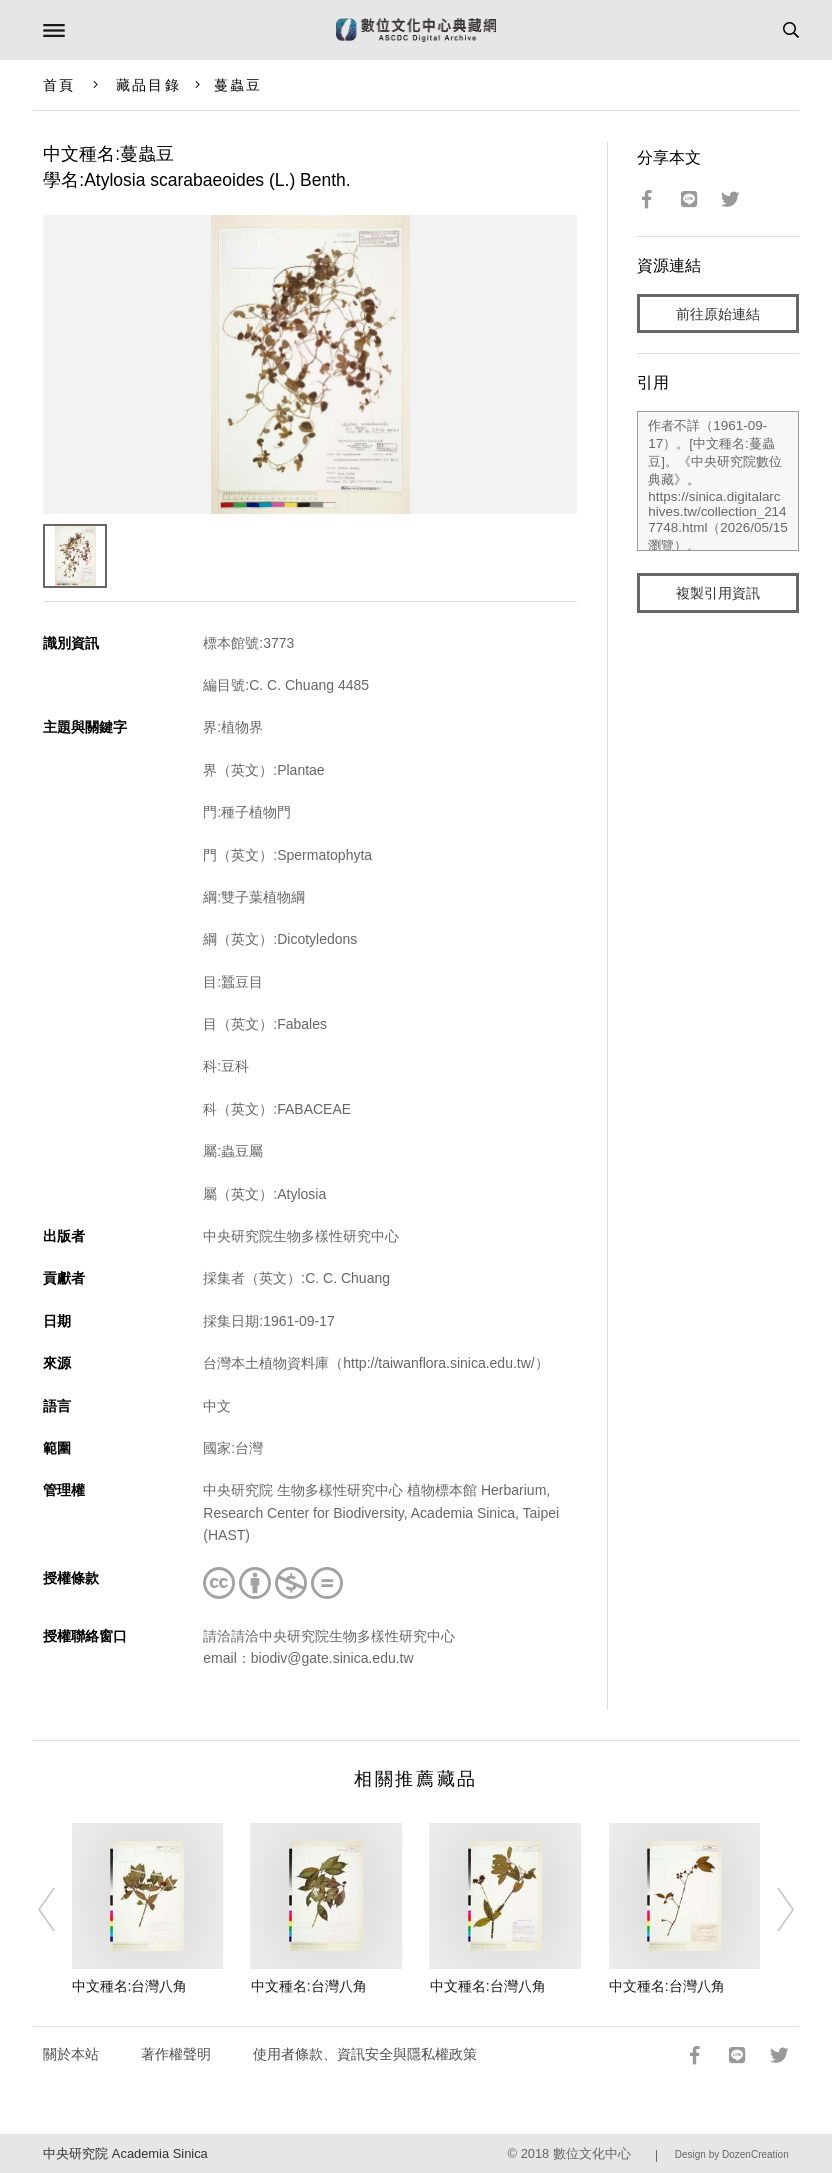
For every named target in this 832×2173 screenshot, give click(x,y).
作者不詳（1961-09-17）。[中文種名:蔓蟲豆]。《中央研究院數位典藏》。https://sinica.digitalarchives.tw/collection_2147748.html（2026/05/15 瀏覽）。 (717, 481)
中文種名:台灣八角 (130, 1986)
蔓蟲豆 (238, 85)
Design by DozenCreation (732, 2154)
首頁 (59, 85)
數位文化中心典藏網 (416, 30)
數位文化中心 (592, 2153)
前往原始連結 (718, 314)
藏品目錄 (148, 85)
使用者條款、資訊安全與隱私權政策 (365, 2054)
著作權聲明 (176, 2054)
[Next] (773, 1910)
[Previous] (59, 1910)
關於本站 (71, 2054)
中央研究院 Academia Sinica (125, 2153)
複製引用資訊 (718, 593)
